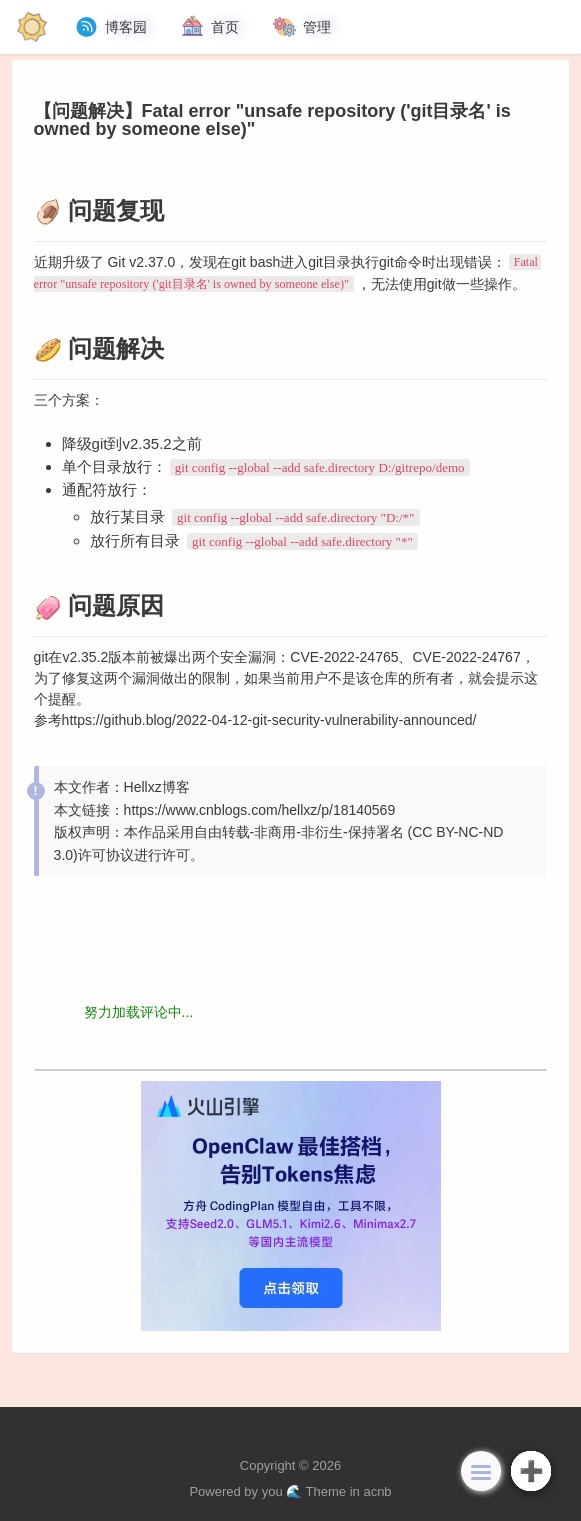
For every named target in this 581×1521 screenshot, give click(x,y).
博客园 (110, 27)
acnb (377, 1491)
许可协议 (106, 855)
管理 (301, 27)
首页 (209, 27)
